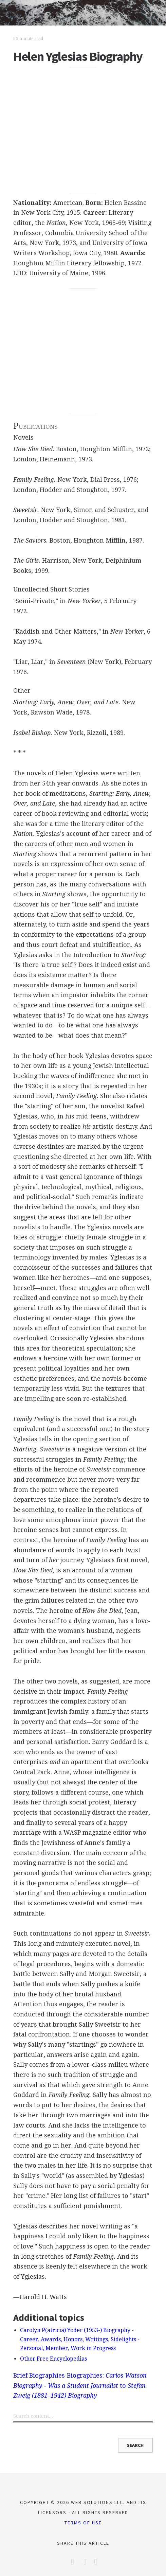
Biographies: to (80, 2385)
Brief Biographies (39, 2375)
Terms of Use (83, 2523)
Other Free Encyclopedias (53, 2359)
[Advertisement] (83, 130)
